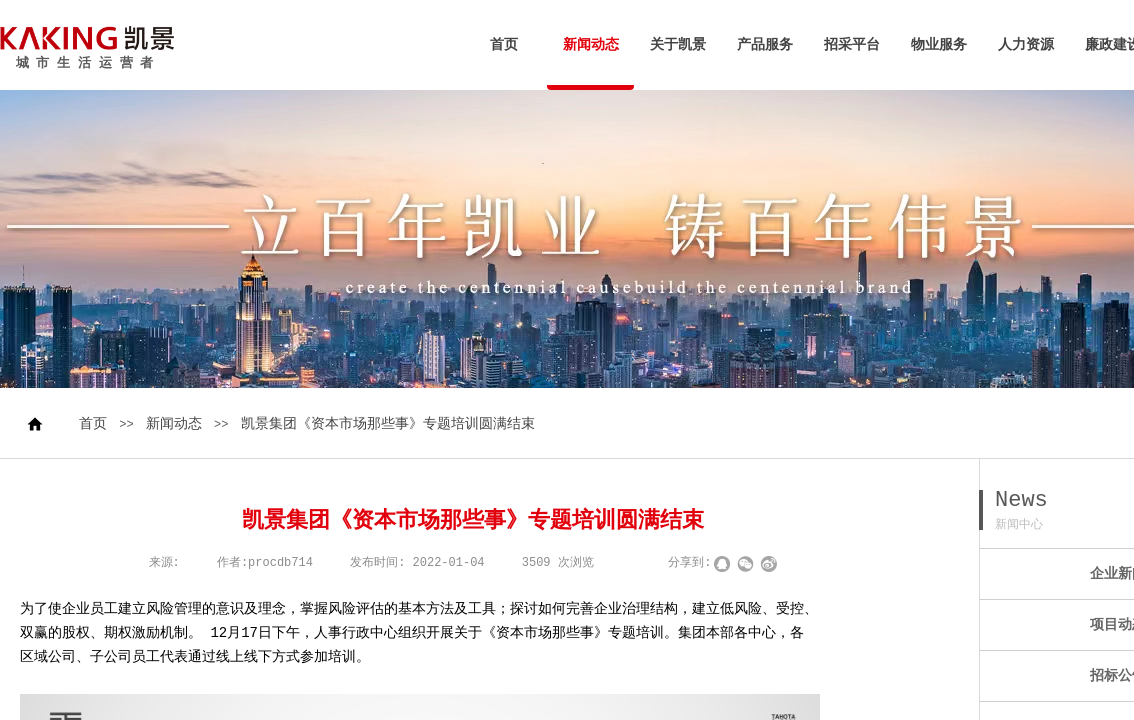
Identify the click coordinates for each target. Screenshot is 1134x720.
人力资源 (1026, 45)
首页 (504, 45)
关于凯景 (678, 45)
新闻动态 (591, 45)
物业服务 (939, 45)
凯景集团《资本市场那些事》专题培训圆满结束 (388, 424)
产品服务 (765, 45)
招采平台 (852, 45)
